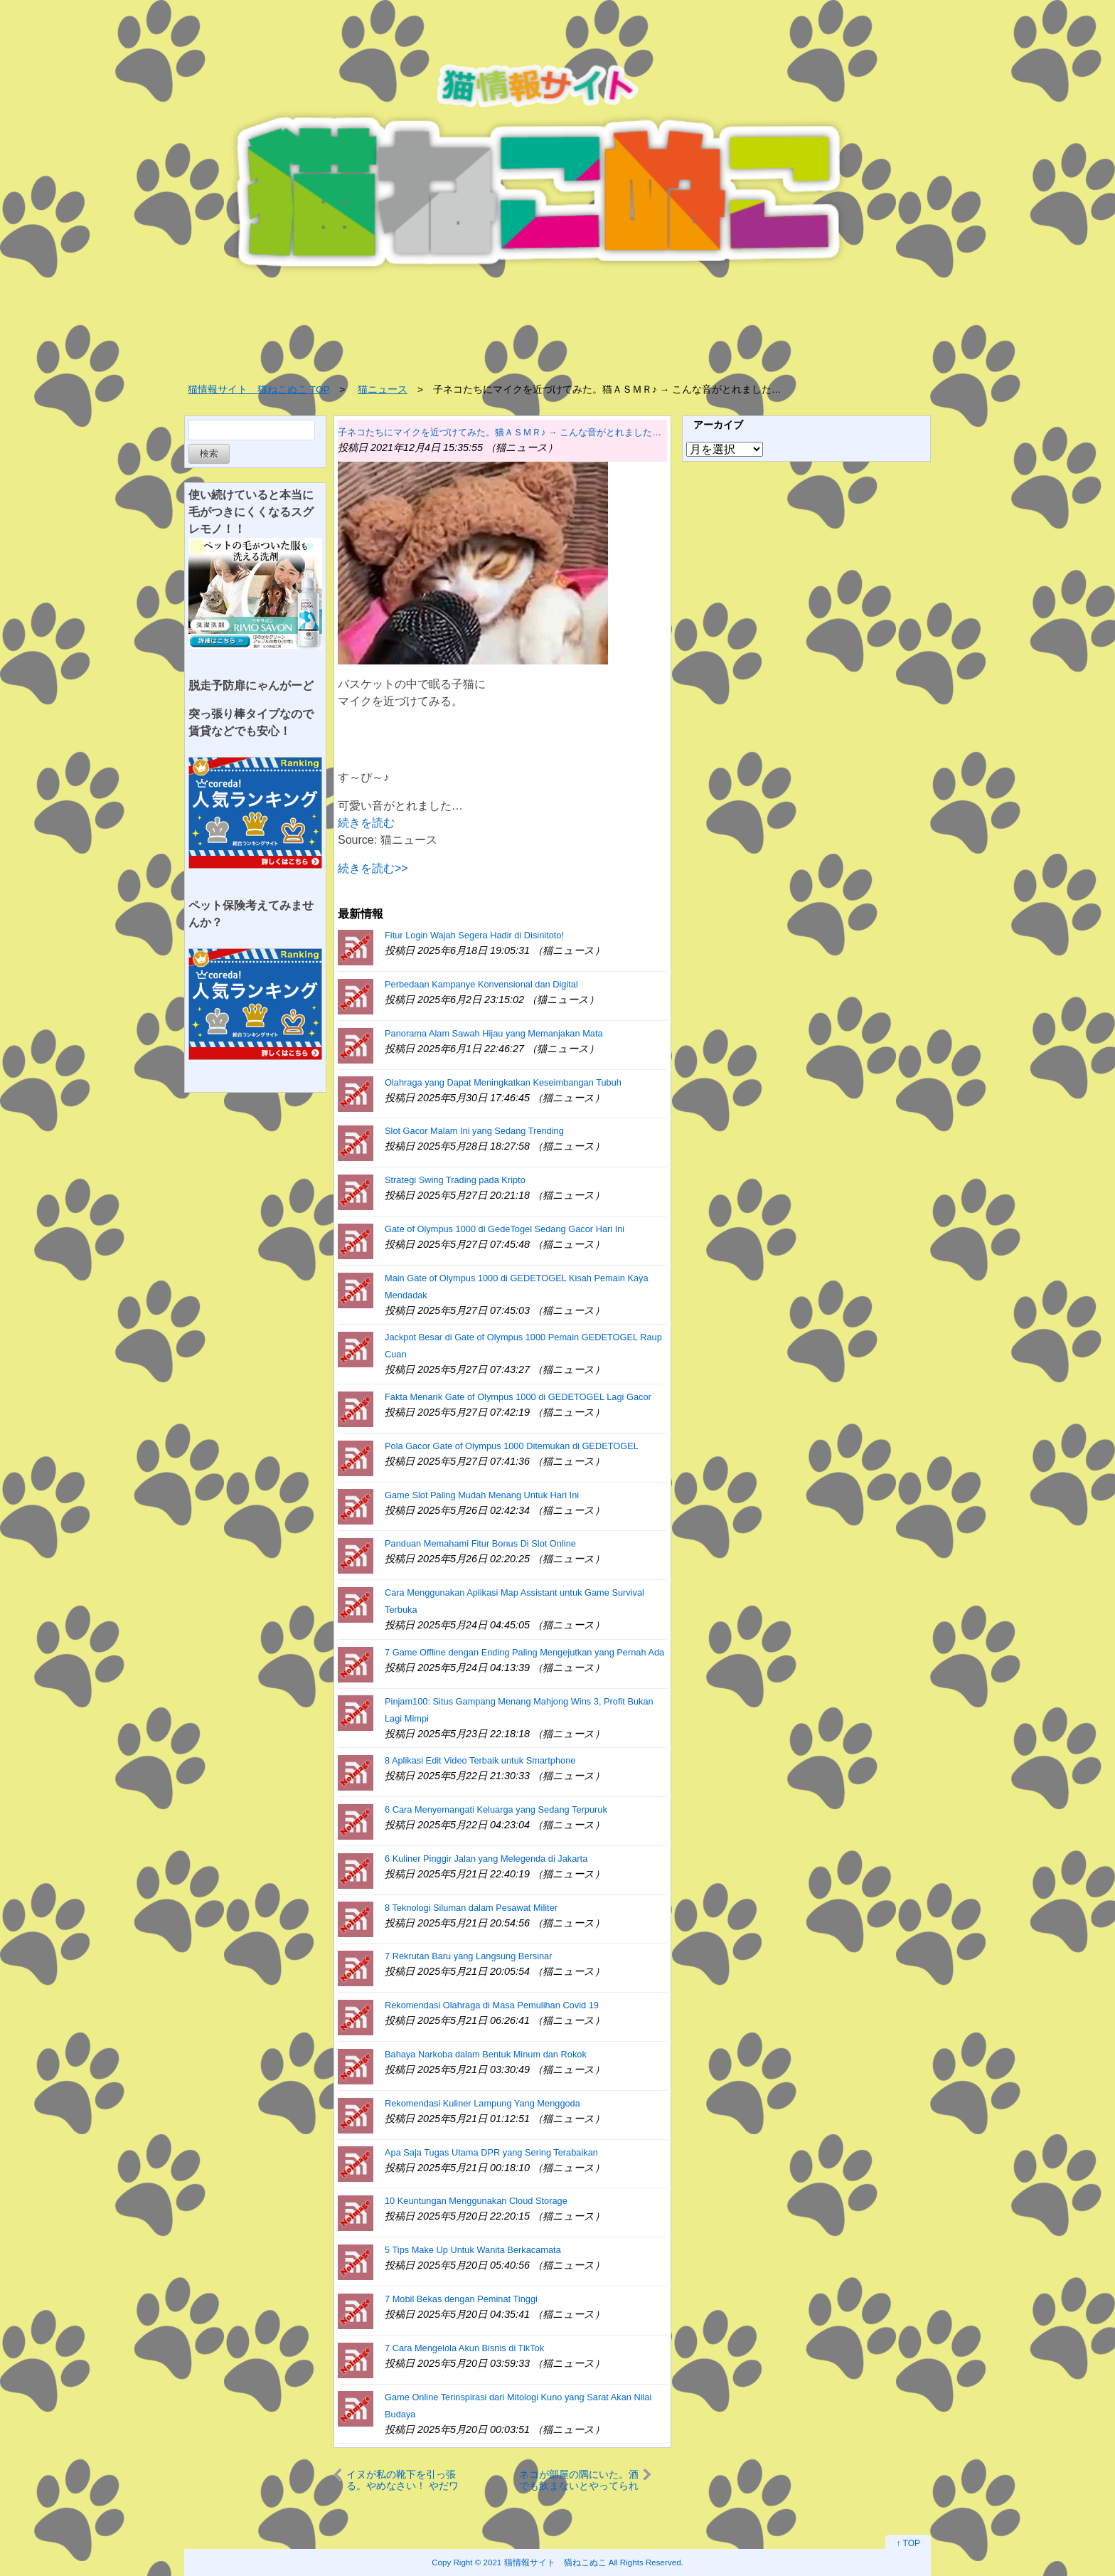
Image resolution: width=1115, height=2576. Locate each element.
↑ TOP (908, 2543)
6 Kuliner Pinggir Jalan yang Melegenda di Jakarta (486, 1858)
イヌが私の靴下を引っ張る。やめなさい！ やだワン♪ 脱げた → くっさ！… (402, 2480)
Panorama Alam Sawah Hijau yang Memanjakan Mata (494, 1033)
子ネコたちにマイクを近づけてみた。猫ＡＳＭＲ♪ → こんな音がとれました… (499, 432)
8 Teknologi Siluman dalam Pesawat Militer (471, 1907)
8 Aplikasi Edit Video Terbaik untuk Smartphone (480, 1760)
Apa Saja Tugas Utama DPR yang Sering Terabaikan (491, 2152)
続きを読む (366, 823)
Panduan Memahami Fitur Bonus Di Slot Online (480, 1543)
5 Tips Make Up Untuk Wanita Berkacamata (473, 2249)
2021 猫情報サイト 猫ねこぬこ (545, 2562)
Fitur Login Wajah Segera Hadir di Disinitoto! (474, 935)
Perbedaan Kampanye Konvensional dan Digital (481, 984)
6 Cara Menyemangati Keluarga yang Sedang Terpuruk (496, 1809)
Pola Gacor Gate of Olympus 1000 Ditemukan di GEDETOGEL (512, 1446)
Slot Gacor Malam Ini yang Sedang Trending (474, 1130)
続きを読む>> (373, 868)
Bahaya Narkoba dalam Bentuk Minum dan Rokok (486, 2054)
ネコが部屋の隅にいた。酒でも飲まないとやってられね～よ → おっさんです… (579, 2480)
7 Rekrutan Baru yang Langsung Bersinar (468, 1956)
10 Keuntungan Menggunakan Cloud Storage (476, 2200)
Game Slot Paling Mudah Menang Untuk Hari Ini (482, 1495)
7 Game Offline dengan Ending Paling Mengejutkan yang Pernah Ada (524, 1652)
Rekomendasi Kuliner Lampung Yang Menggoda (482, 2103)
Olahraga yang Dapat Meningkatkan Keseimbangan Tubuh (503, 1082)
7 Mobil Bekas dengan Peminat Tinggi (461, 2299)
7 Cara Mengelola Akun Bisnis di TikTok (464, 2348)
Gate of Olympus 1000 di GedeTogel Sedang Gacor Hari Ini (504, 1229)
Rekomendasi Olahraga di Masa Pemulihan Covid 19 (492, 2005)
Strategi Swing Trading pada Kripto (455, 1180)
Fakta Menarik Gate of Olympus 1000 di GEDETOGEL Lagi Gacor (518, 1397)
